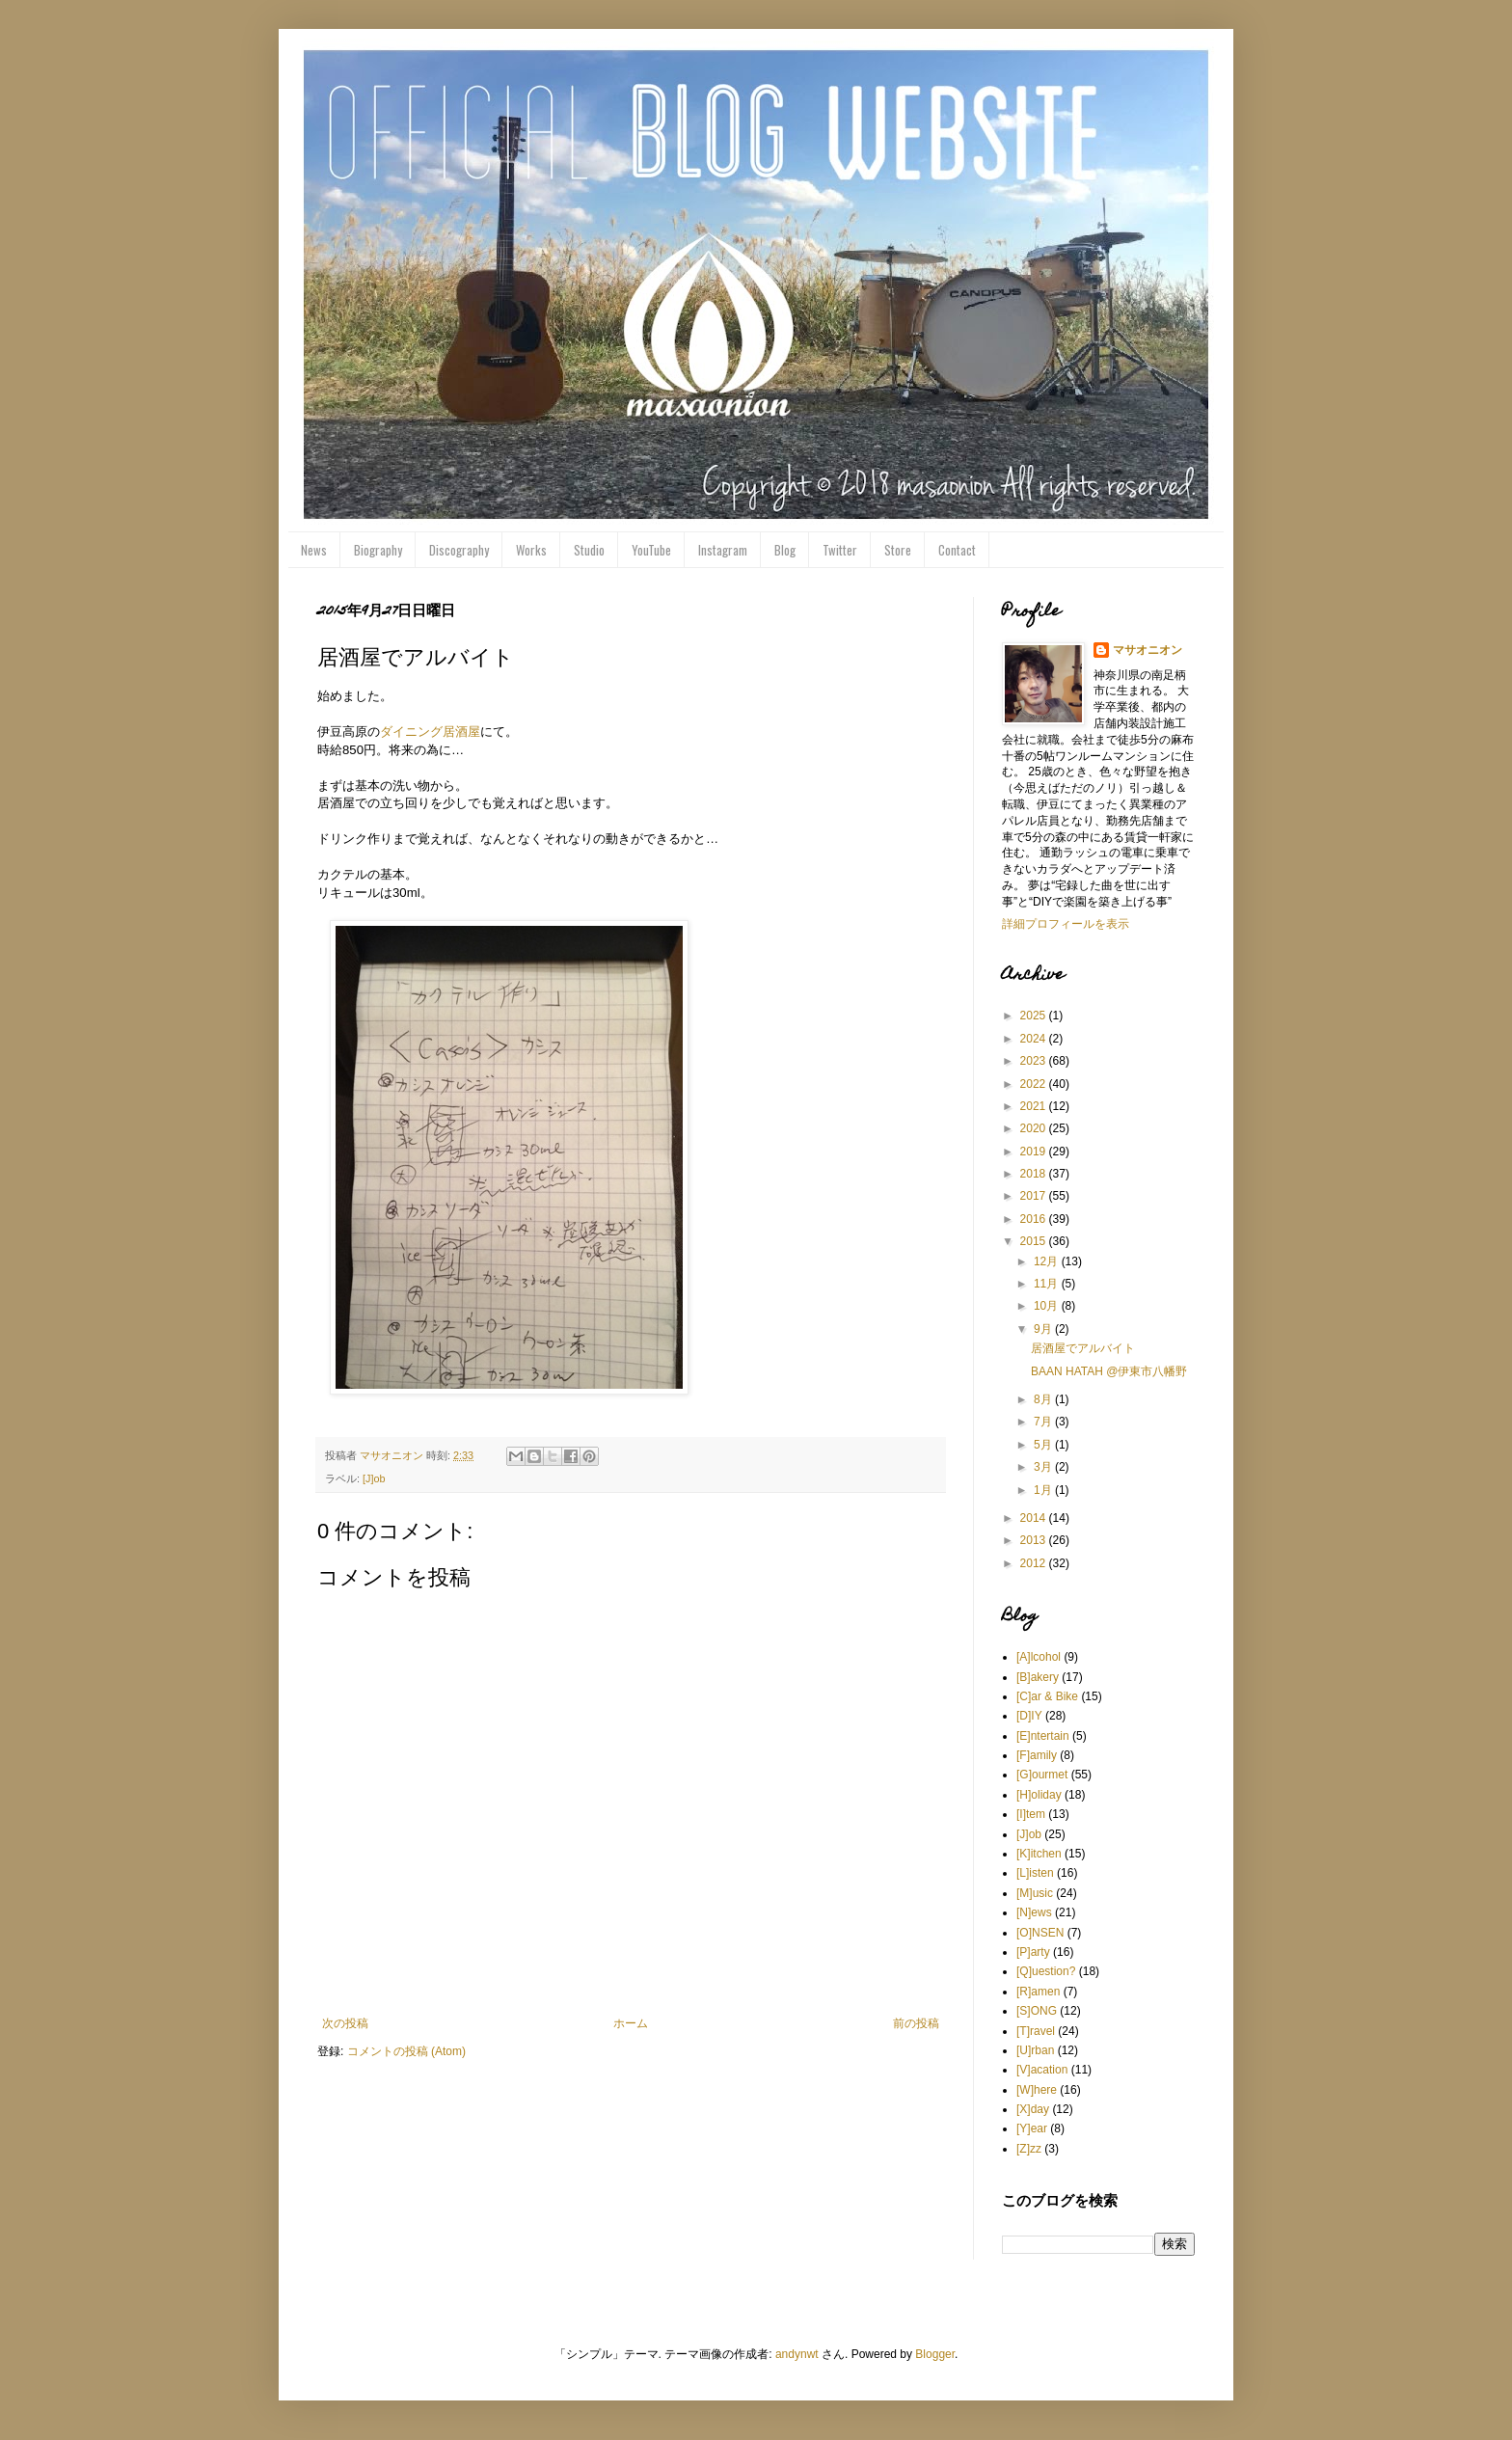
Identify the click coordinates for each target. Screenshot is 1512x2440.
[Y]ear (1031, 2128)
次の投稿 (345, 2023)
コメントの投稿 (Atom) (406, 2051)
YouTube (651, 549)
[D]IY (1029, 1715)
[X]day (1032, 2109)
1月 (1044, 1490)
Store (897, 549)
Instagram (722, 549)
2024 (1034, 1038)
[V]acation (1041, 2069)
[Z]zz (1028, 2148)
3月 (1044, 1467)
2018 (1034, 1173)
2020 (1034, 1128)
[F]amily (1036, 1755)
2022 (1034, 1084)
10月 (1048, 1306)
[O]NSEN (1040, 1932)
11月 (1048, 1283)
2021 (1034, 1106)
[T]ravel (1035, 2031)
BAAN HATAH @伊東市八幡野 (1109, 1371)
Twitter (840, 549)
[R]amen (1038, 1991)
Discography (459, 549)
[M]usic (1034, 1893)
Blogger (935, 2354)
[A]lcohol (1038, 1657)
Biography (378, 549)
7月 (1044, 1421)
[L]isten (1035, 1873)
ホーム (630, 2023)
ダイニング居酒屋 (430, 731)
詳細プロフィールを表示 (1065, 924)
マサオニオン (1147, 650)
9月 (1044, 1329)
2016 (1034, 1219)
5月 (1044, 1444)
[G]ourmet (1041, 1774)
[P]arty (1033, 1952)
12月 (1048, 1261)
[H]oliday (1039, 1795)
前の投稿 (916, 2023)
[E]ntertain (1042, 1736)
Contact (957, 549)
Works (531, 549)
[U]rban (1035, 2050)
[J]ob (374, 1478)
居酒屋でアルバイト (1083, 1348)
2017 (1034, 1196)
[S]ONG (1036, 2011)
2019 (1034, 1151)
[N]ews (1034, 1912)
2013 (1034, 1540)
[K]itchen (1039, 1853)
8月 (1044, 1399)
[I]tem (1030, 1814)
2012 (1034, 1563)
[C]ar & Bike (1047, 1696)
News (314, 549)
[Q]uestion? (1045, 1971)
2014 (1034, 1518)
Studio (589, 549)
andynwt (797, 2354)
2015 (1034, 1241)
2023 (1034, 1061)
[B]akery (1037, 1677)
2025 (1034, 1015)
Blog (785, 549)
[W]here (1036, 2090)
